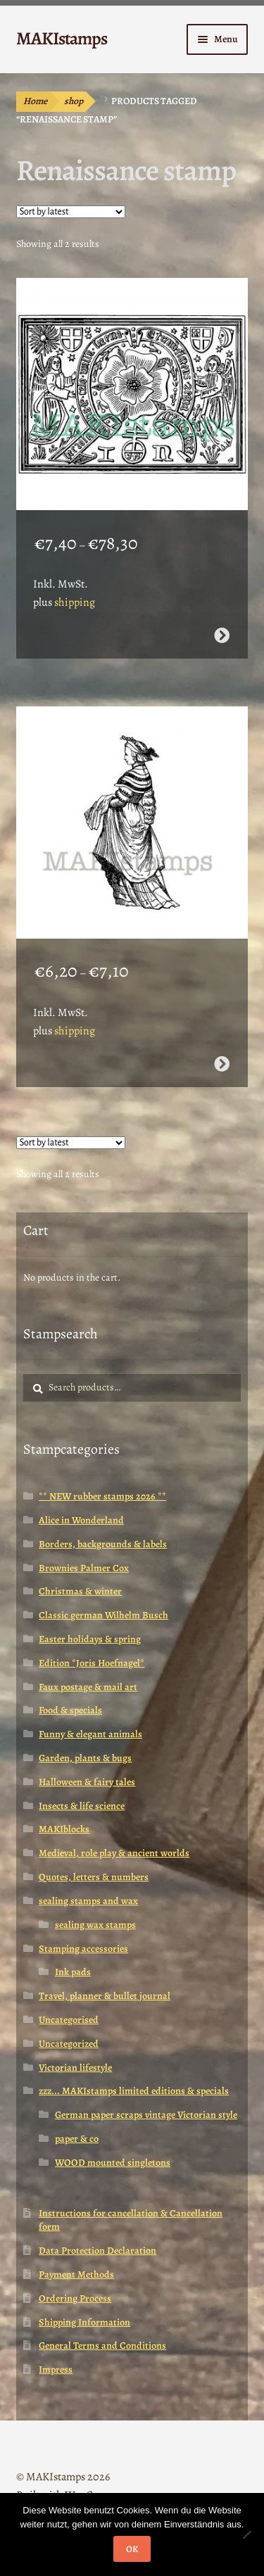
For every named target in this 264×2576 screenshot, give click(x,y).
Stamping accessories (83, 1948)
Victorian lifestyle (75, 2067)
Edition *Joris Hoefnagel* (91, 1663)
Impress (56, 2369)
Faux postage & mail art (88, 1687)
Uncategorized (69, 2043)
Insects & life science (82, 1806)
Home (35, 101)
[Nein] (246, 2534)
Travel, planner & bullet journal (104, 1996)
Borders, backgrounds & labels (103, 1544)
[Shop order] (70, 211)
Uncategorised (69, 2019)
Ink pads (73, 1972)
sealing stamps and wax (88, 1901)
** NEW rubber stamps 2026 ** (102, 1496)
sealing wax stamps (95, 1924)
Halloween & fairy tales (87, 1782)
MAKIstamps (61, 38)
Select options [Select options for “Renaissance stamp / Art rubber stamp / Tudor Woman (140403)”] (222, 1064)
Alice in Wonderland (81, 1520)
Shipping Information (84, 2322)
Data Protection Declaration (97, 2250)
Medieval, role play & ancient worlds (114, 1853)
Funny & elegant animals (90, 1734)
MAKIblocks (64, 1829)
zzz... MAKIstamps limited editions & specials (134, 2091)
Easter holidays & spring (90, 1639)
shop (73, 101)
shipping (74, 602)
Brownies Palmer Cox (84, 1568)
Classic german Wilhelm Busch (103, 1615)
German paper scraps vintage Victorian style (146, 2114)
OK (132, 2549)
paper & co (77, 2138)
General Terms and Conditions (102, 2345)
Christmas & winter (80, 1591)
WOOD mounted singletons (112, 2162)
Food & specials (70, 1710)
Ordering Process (75, 2298)
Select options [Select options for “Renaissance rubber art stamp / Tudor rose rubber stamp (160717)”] (222, 635)
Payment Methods (76, 2274)
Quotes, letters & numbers (94, 1877)
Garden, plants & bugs (85, 1758)
